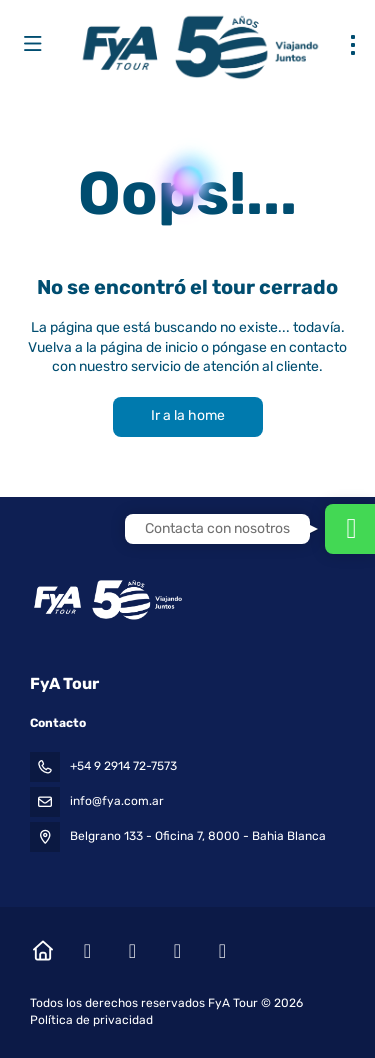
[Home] (42, 951)
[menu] (353, 45)
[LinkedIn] (222, 951)
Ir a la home (188, 415)
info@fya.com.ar (117, 801)
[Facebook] (87, 951)
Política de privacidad (91, 1020)
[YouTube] (177, 951)
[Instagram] (132, 951)
